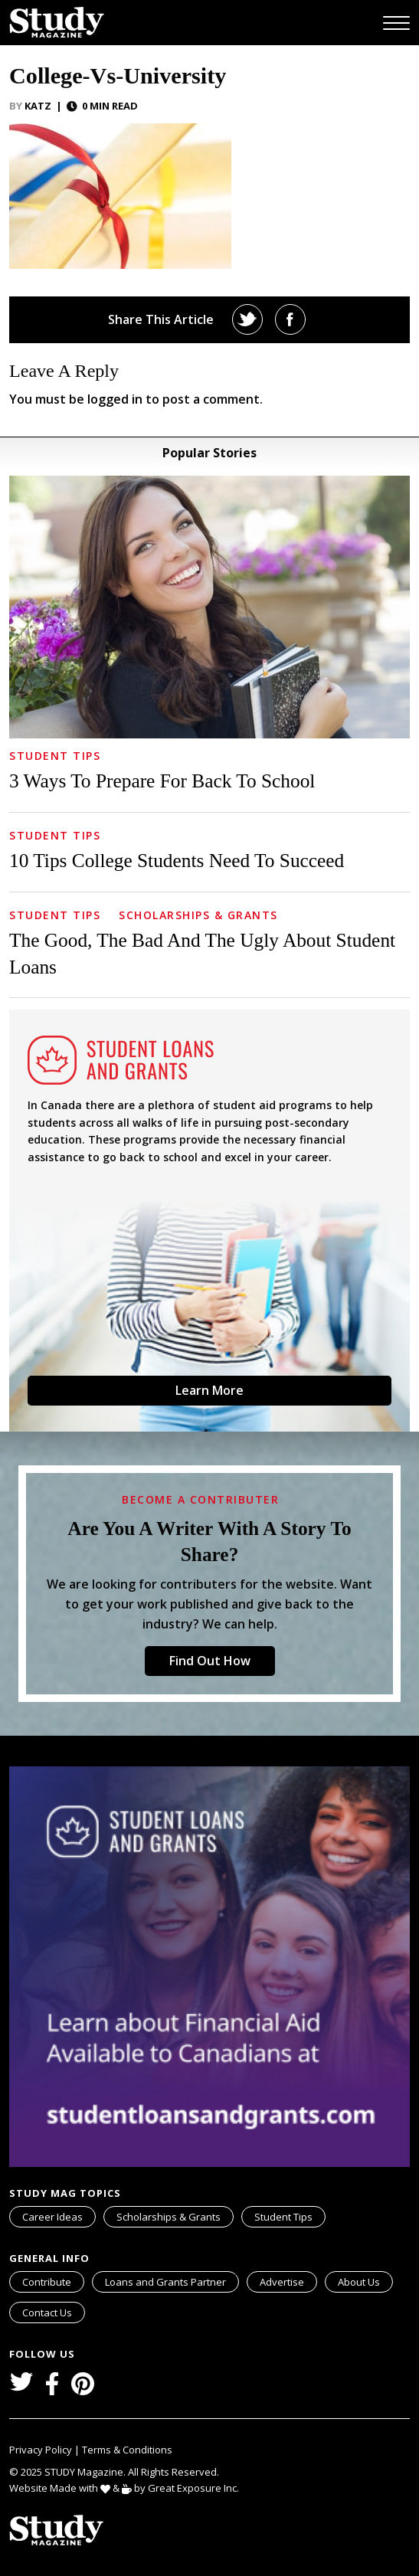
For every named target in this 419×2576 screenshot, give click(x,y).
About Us (359, 2282)
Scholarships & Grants (198, 915)
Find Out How (209, 1660)
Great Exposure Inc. (196, 2487)
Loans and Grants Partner (171, 2280)
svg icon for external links (236, 2274)
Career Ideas (52, 2217)
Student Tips (54, 755)
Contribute (46, 2282)
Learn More (209, 1390)
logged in (114, 399)
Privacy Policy (41, 2450)
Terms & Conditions (127, 2450)
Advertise (282, 2282)
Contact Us (47, 2312)
